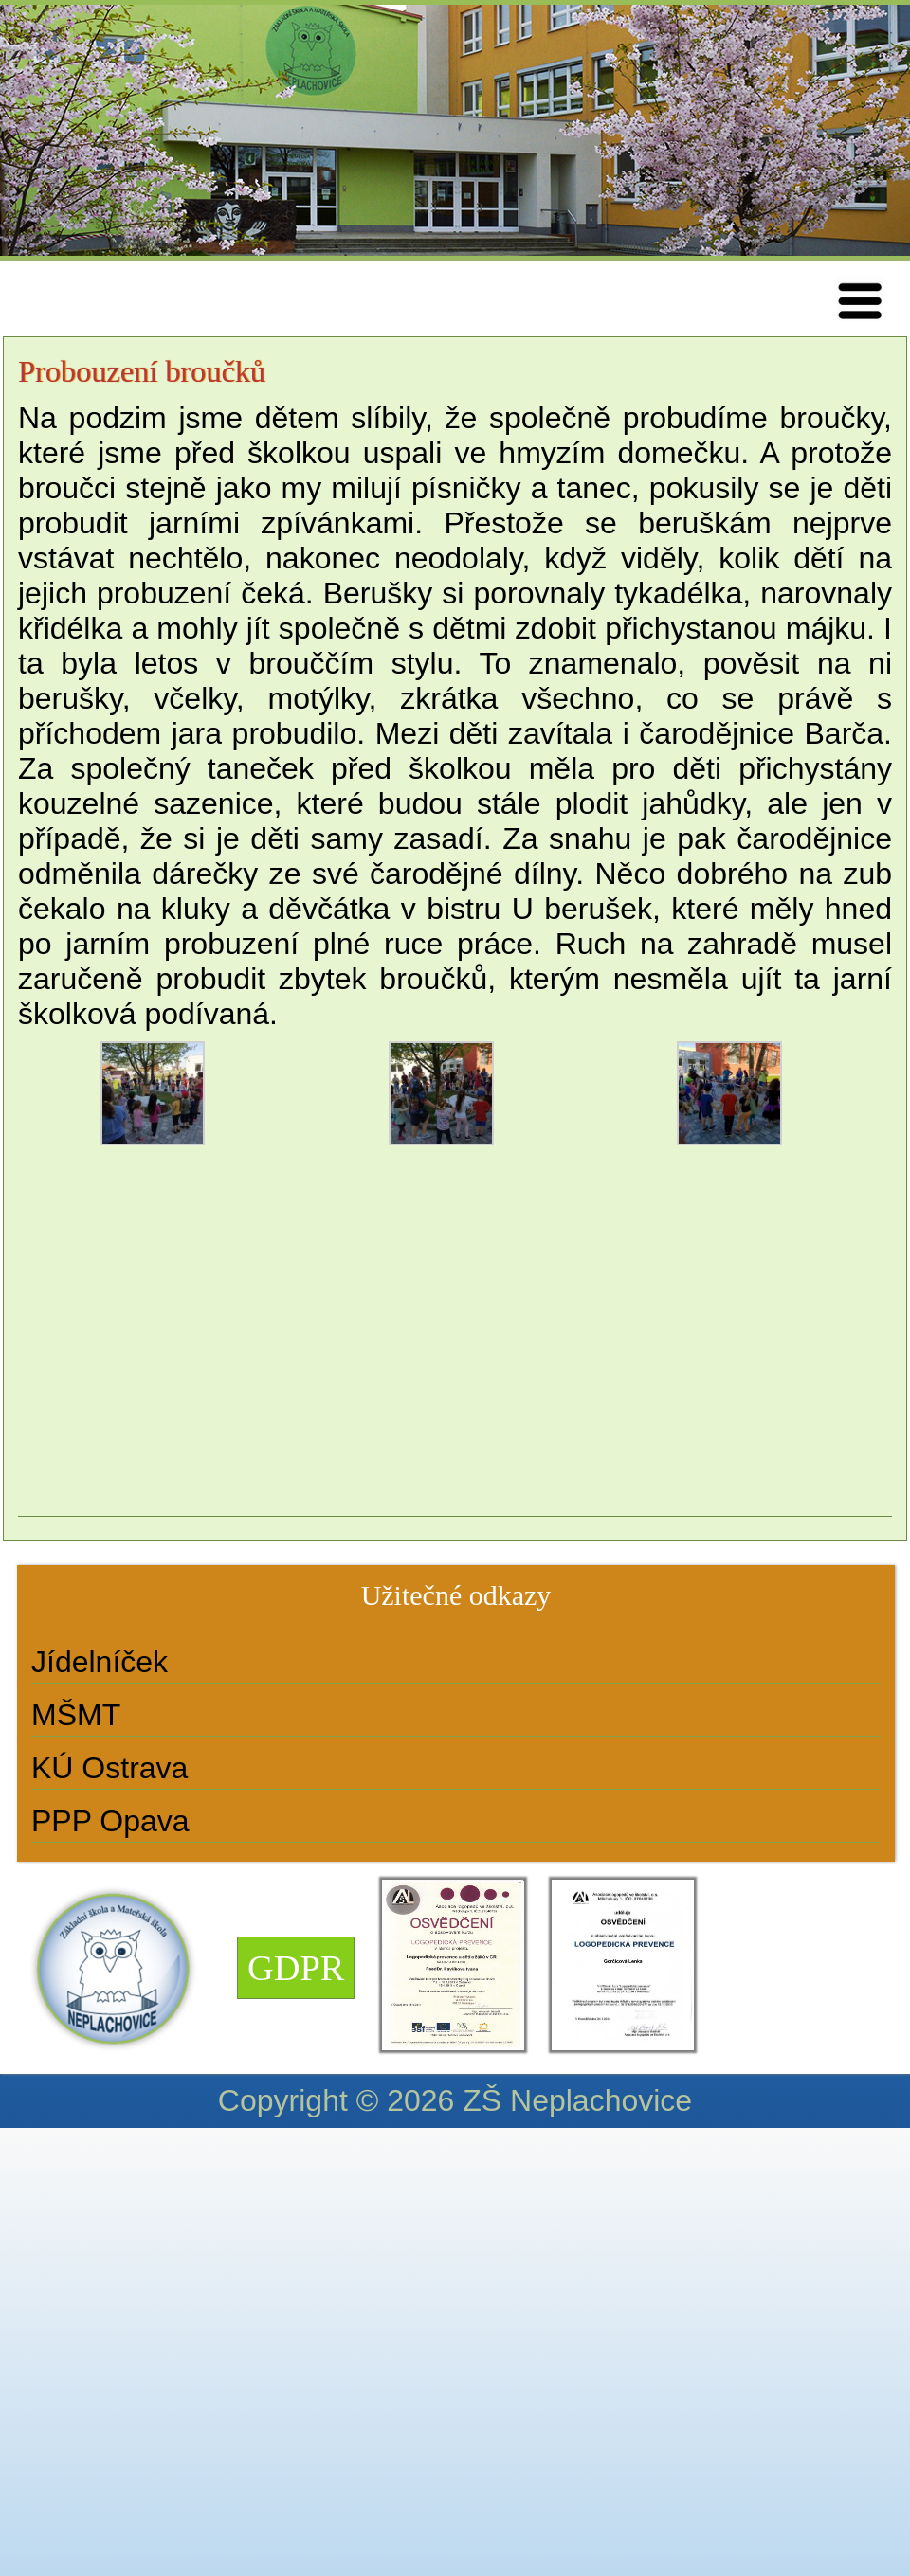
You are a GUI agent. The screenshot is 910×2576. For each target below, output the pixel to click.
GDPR (295, 1968)
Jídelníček (99, 1662)
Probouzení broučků (141, 371)
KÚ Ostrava (109, 1768)
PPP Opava (110, 1821)
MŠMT (75, 1715)
